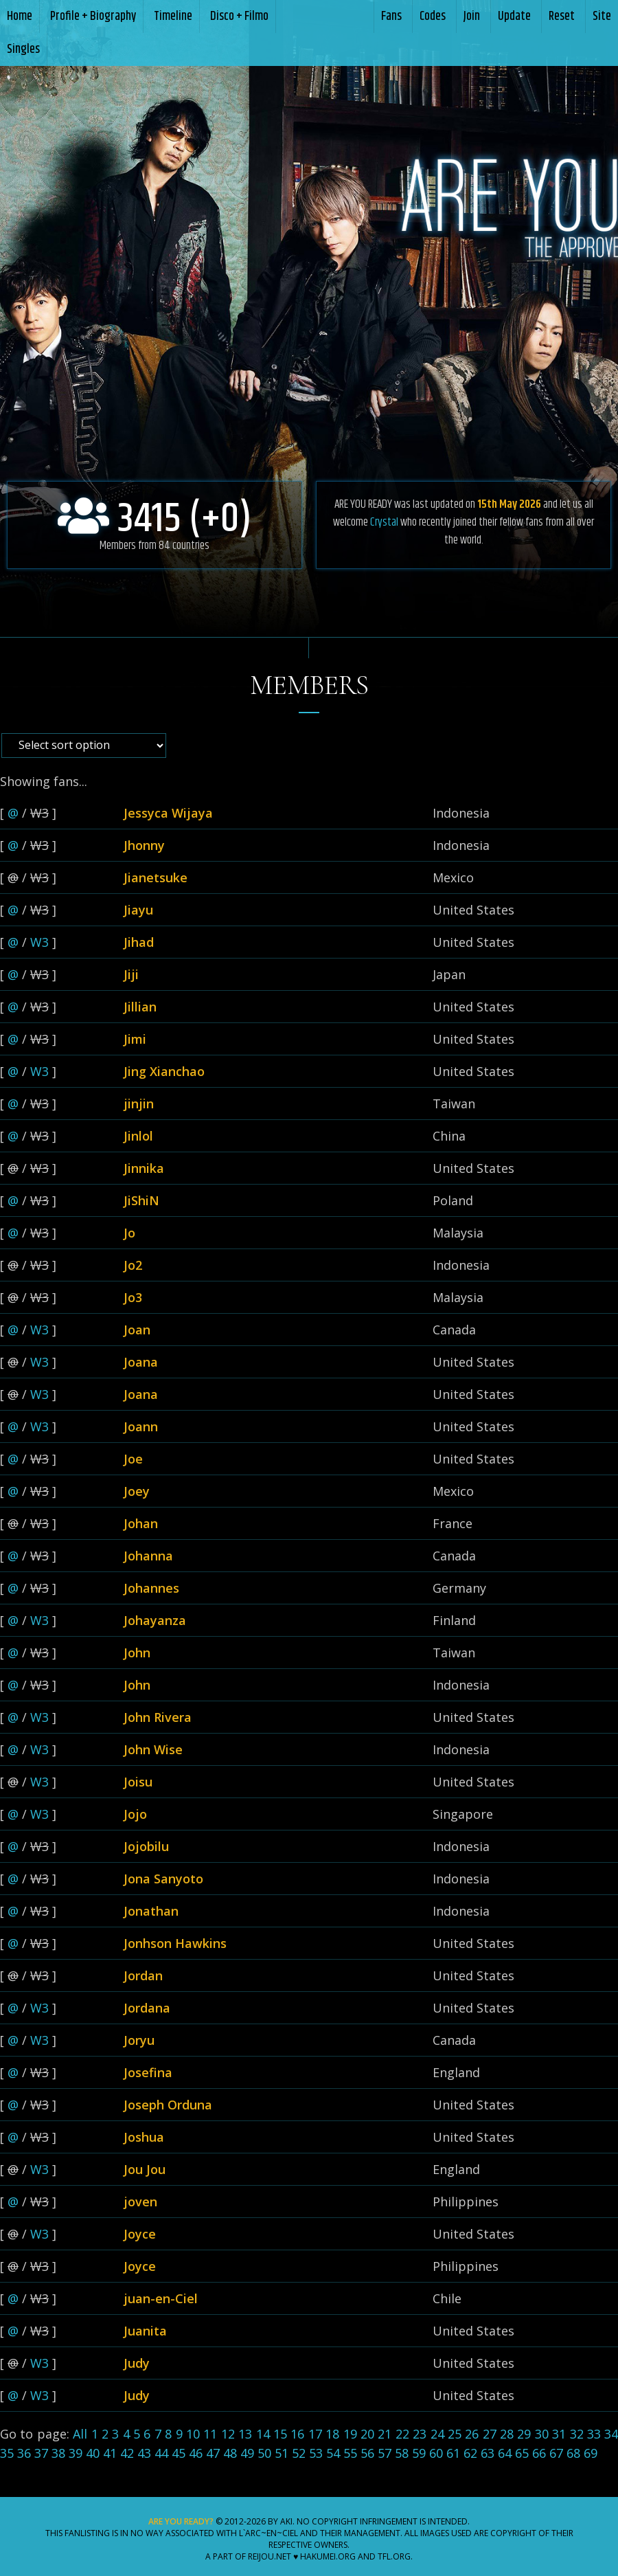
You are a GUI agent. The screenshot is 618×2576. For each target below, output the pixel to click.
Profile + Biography (93, 16)
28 (507, 2434)
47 (213, 2453)
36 (24, 2453)
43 (144, 2453)
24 (437, 2434)
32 (577, 2434)
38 (58, 2453)
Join (472, 16)
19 (350, 2434)
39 (75, 2453)
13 (245, 2434)
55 (350, 2453)
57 (384, 2453)
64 (505, 2453)
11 (210, 2434)
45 (178, 2453)
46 (196, 2453)
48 (230, 2453)
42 (127, 2453)
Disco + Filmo (239, 16)
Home (19, 16)
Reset (562, 16)
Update (514, 16)
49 (247, 2453)
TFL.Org (394, 2556)
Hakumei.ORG (328, 2556)
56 (367, 2453)
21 (384, 2434)
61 (453, 2453)
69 (590, 2453)
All (80, 2434)
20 (367, 2434)
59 (419, 2453)
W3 (39, 942)
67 (556, 2453)
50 (264, 2453)
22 (402, 2434)
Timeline (173, 16)
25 (454, 2434)
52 (299, 2453)
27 (489, 2434)
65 (522, 2453)
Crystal (384, 522)
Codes (433, 16)
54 (333, 2453)
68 (573, 2453)
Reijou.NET (269, 2556)
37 (41, 2453)
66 (539, 2453)
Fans (391, 16)
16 (297, 2434)
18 (332, 2434)
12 (228, 2434)
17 (315, 2434)
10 (193, 2434)
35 (7, 2453)
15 (280, 2434)
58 (402, 2453)
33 (594, 2434)
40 (93, 2453)
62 (470, 2453)
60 (436, 2453)
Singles (23, 49)
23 (419, 2434)
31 (559, 2434)
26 (472, 2434)
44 (161, 2453)
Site (602, 16)
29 (524, 2434)
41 (110, 2453)
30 (542, 2434)
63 (487, 2453)
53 (316, 2453)
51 (281, 2453)
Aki (286, 2521)
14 (263, 2434)
